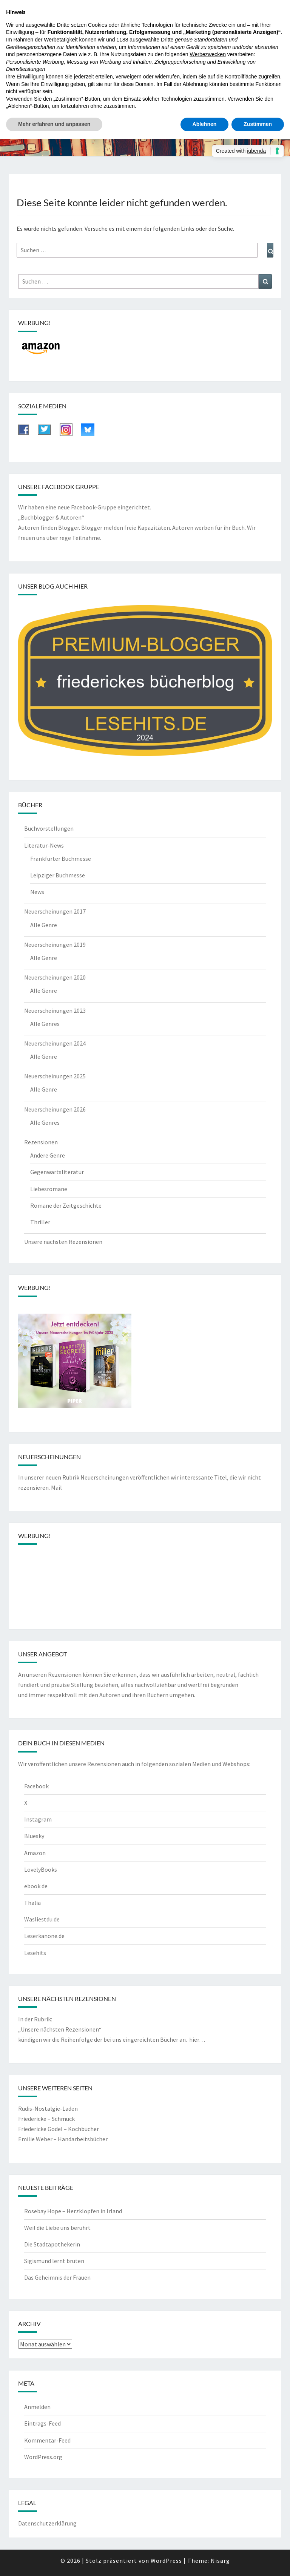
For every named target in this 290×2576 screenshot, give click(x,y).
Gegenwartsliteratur (57, 1172)
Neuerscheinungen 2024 (55, 1043)
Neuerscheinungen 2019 (55, 944)
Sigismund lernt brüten (54, 2261)
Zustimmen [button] (258, 124)
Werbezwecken (207, 54)
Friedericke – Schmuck (46, 2118)
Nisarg (220, 2560)
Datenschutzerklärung (47, 2523)
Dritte (167, 40)
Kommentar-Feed (47, 2440)
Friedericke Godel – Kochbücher (58, 2129)
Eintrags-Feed (42, 2423)
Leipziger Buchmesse (57, 875)
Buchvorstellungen (49, 828)
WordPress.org (43, 2457)
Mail (56, 1487)
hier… (197, 2039)
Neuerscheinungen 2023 (55, 1010)
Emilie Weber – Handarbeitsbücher (63, 2139)
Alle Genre (43, 925)
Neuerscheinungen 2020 (55, 977)
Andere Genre (47, 1155)
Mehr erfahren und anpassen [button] (54, 124)
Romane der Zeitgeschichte (66, 1205)
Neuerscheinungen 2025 (55, 1076)
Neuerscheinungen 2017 (55, 911)
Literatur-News (44, 845)
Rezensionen (41, 1142)
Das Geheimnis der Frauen (57, 2277)
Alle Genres (45, 1023)
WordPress (166, 2560)
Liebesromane (48, 1189)
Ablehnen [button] (205, 124)
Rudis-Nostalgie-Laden (48, 2108)
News (37, 891)
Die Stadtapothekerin (52, 2244)
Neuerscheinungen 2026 (55, 1109)
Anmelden (37, 2406)
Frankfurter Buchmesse (60, 858)
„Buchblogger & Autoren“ (51, 517)
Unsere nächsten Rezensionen (63, 1241)
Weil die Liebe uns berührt (57, 2227)
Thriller (40, 1222)
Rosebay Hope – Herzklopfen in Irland (73, 2211)
